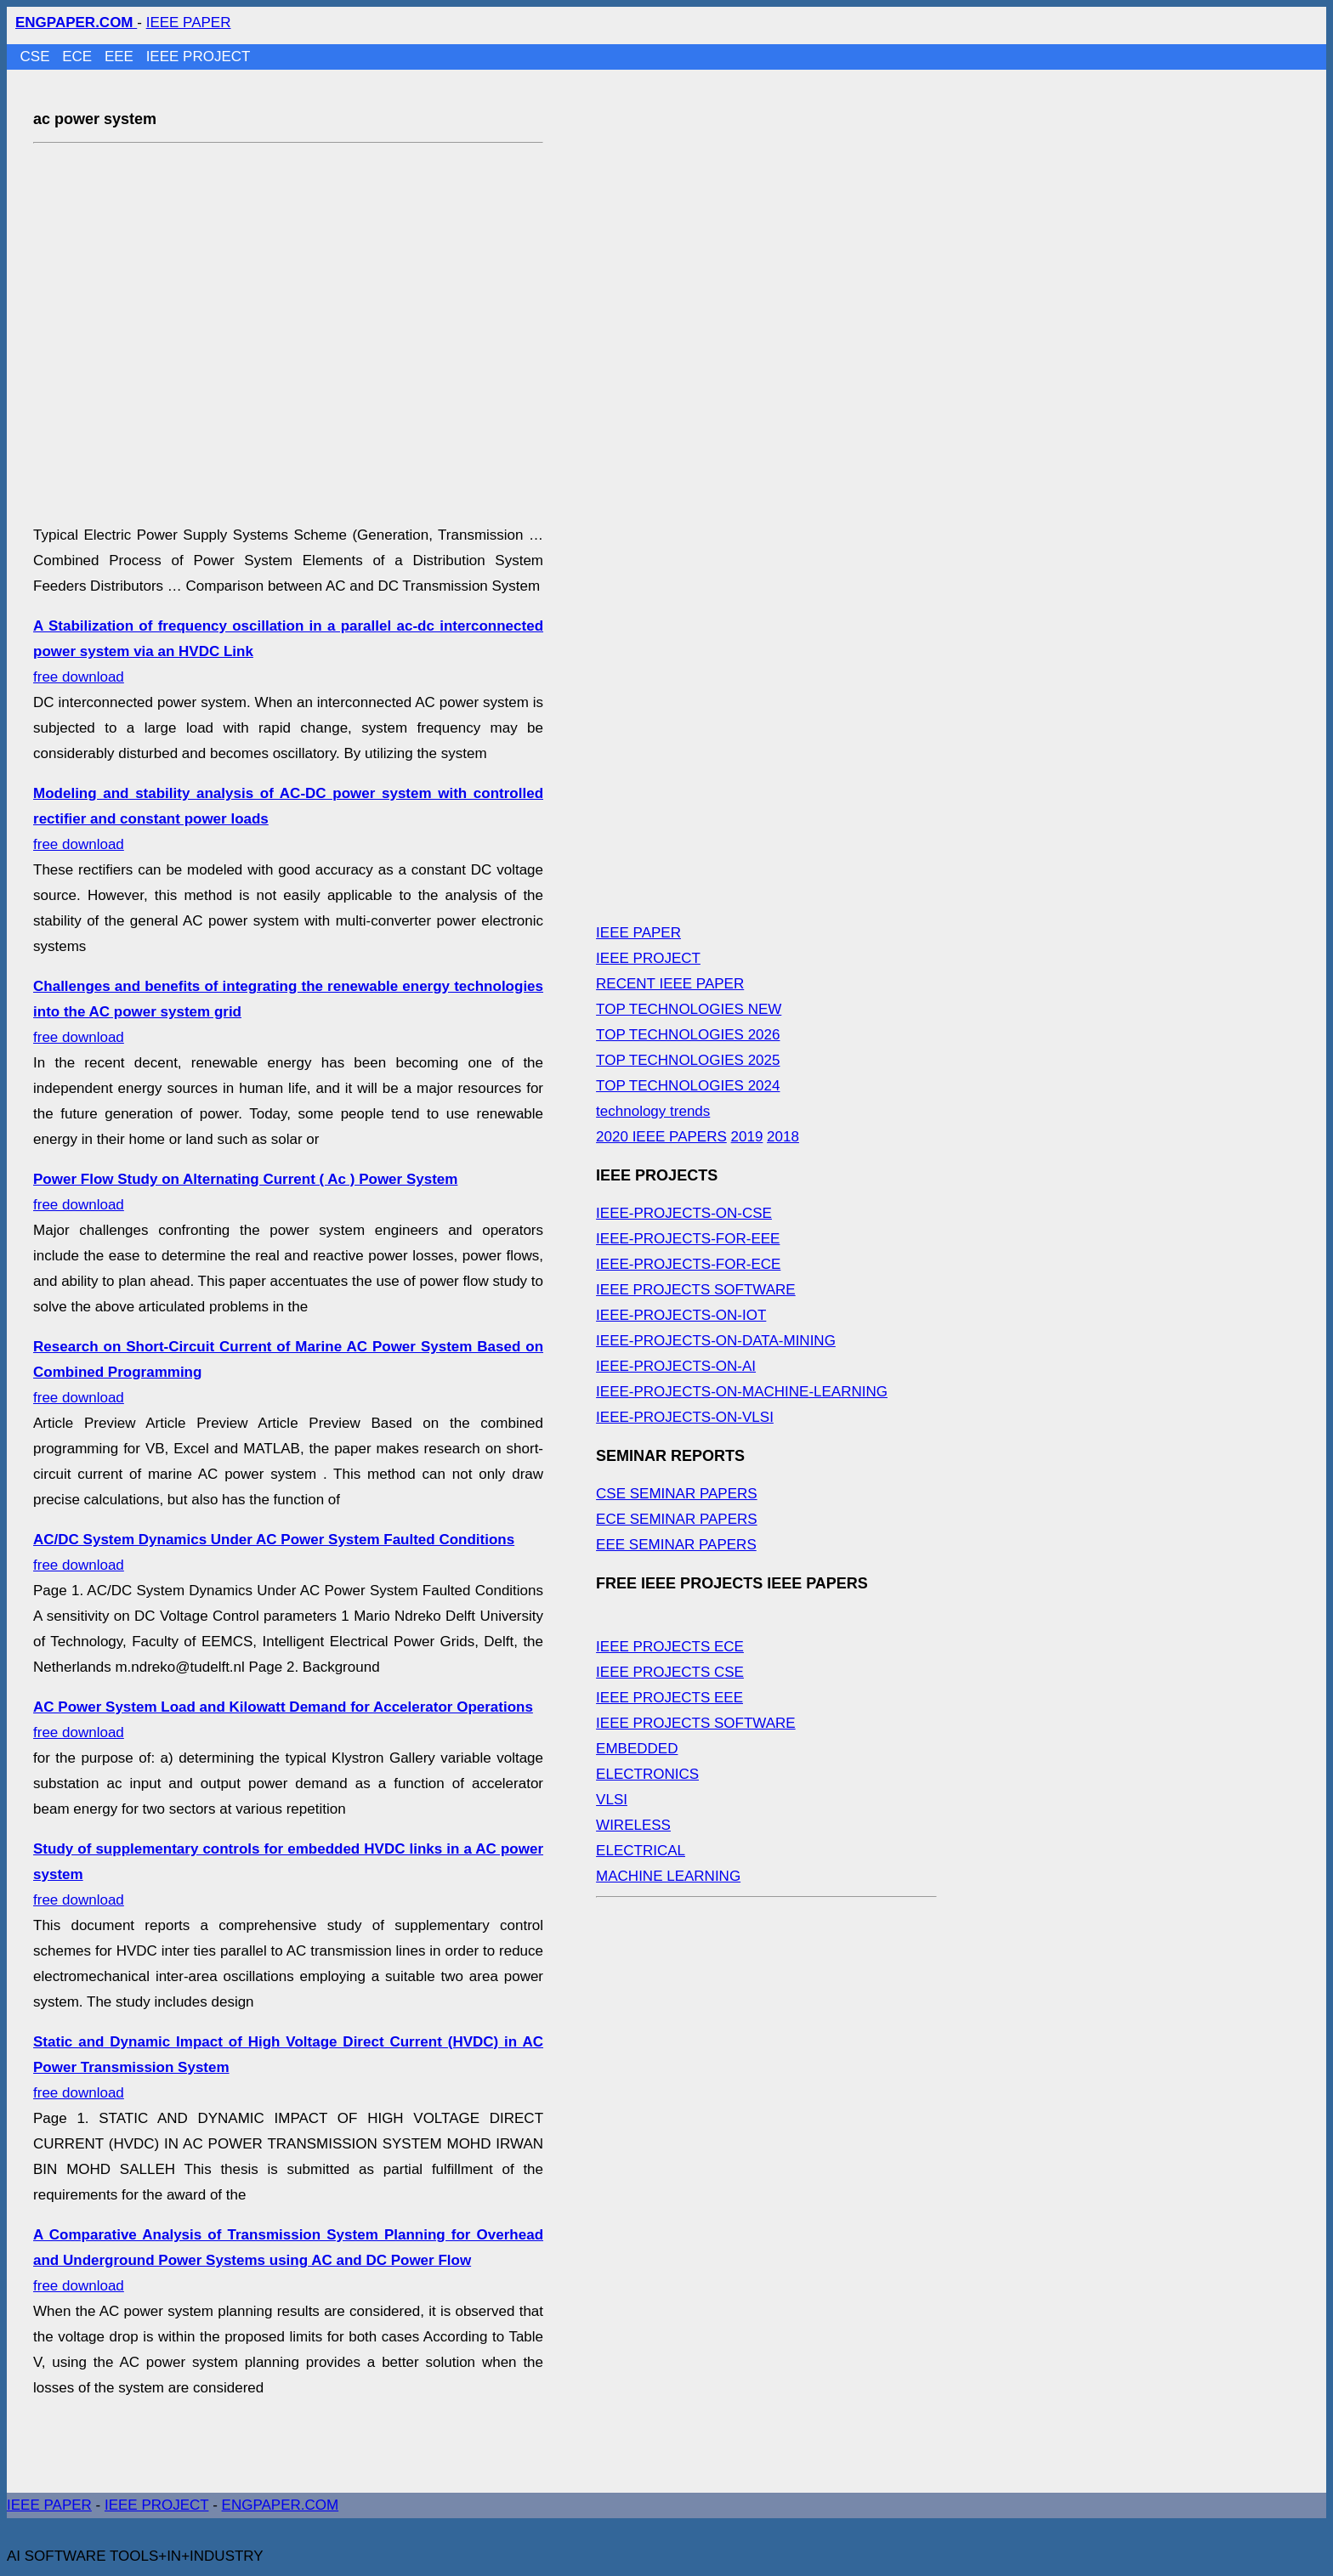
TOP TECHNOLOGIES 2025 (688, 1060)
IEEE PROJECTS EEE (669, 1698)
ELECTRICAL (640, 1851)
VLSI (611, 1800)
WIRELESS (633, 1825)
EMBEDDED (637, 1749)
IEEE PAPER (188, 22)
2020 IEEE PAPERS (661, 1137)
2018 (783, 1137)
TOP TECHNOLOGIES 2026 (688, 1035)
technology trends (653, 1111)
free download (288, 2260)
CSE (37, 56)
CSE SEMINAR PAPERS (676, 1494)
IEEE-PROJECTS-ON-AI (676, 1366)
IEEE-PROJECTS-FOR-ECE (688, 1264)
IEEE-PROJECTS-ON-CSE (684, 1213)
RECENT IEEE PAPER (670, 984)
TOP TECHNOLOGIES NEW (688, 1009)
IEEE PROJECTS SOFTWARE (696, 1290)
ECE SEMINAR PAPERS (676, 1519)
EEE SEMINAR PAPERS (676, 1545)
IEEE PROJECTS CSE (670, 1672)
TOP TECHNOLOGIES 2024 (688, 1086)
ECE (79, 56)
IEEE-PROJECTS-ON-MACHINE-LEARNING (742, 1392)
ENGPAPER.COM (280, 2505)
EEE (121, 56)
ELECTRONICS (647, 1774)
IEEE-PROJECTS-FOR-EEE (688, 1239)
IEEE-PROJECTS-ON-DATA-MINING (716, 1341)
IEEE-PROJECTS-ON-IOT (681, 1315)
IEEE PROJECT (198, 56)
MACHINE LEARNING (668, 1876)
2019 (747, 1137)
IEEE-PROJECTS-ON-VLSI (685, 1417)
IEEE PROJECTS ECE (670, 1647)
